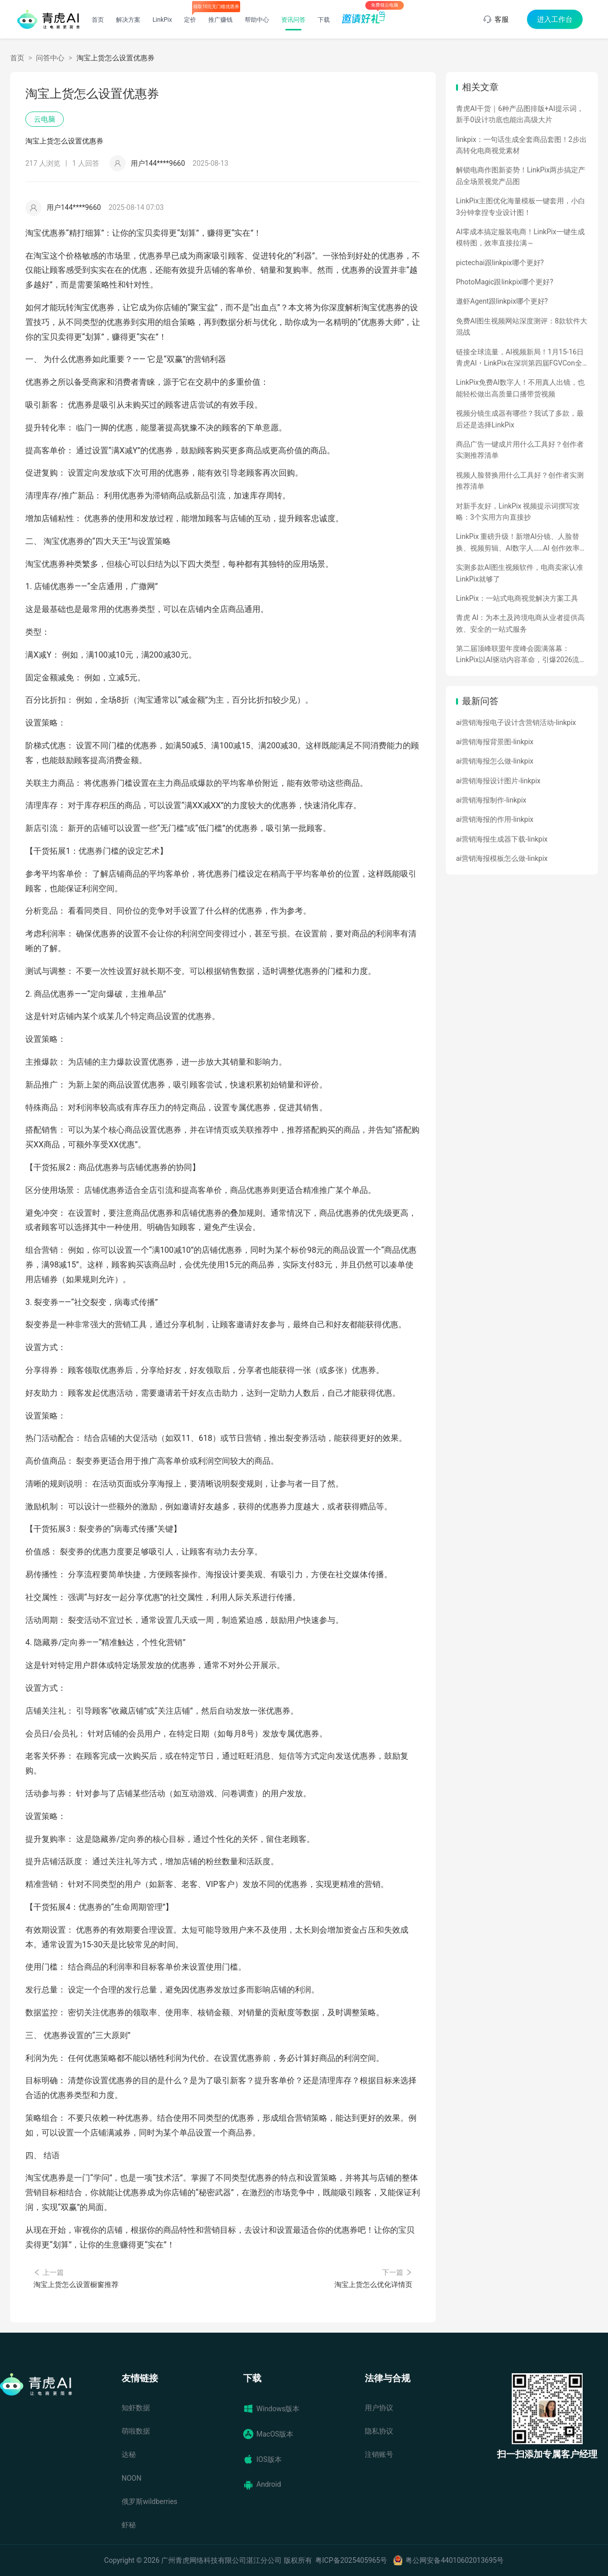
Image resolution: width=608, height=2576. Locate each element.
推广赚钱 (220, 19)
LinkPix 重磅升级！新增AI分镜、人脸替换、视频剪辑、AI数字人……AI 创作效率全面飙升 (521, 543)
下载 (324, 19)
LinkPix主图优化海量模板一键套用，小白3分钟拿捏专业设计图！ (520, 206)
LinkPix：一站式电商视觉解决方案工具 (517, 598)
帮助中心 (257, 19)
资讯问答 (293, 19)
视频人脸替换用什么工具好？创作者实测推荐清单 (520, 480)
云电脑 (44, 119)
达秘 (129, 2454)
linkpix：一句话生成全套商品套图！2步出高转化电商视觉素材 (521, 145)
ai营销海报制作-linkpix (491, 800)
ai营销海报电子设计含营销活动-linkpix (516, 722)
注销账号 (379, 2454)
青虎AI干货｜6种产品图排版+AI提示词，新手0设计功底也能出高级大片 (520, 114)
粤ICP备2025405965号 (351, 2560)
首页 (98, 19)
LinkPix (162, 19)
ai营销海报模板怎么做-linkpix (502, 858)
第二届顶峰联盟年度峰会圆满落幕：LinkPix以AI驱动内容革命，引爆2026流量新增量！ (521, 655)
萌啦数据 (136, 2431)
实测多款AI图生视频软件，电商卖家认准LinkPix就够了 (519, 573)
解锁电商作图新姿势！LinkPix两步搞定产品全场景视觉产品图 (520, 175)
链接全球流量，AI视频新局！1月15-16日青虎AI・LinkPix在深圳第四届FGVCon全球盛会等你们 (520, 358)
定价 (190, 19)
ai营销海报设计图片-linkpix (498, 781)
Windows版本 (271, 2409)
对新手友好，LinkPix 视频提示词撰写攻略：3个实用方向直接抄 (518, 511)
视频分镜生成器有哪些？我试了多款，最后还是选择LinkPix (520, 418)
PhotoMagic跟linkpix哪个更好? (504, 282)
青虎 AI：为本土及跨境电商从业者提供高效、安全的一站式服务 (520, 623)
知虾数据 (136, 2408)
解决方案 (128, 19)
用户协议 (379, 2408)
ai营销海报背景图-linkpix (495, 742)
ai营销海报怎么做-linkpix (495, 761)
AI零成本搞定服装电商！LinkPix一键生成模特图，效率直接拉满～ (520, 237)
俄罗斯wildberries (149, 2501)
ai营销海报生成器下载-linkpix (502, 839)
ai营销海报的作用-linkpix (495, 819)
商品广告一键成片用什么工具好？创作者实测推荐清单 (520, 449)
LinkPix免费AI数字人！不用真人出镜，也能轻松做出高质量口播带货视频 (520, 387)
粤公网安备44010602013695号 (454, 2560)
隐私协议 (379, 2431)
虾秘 (129, 2525)
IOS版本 (262, 2459)
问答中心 (50, 58)
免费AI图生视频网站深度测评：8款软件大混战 (521, 326)
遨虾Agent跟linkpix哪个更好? (502, 301)
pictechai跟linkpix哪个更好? (500, 263)
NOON (131, 2478)
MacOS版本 (268, 2434)
